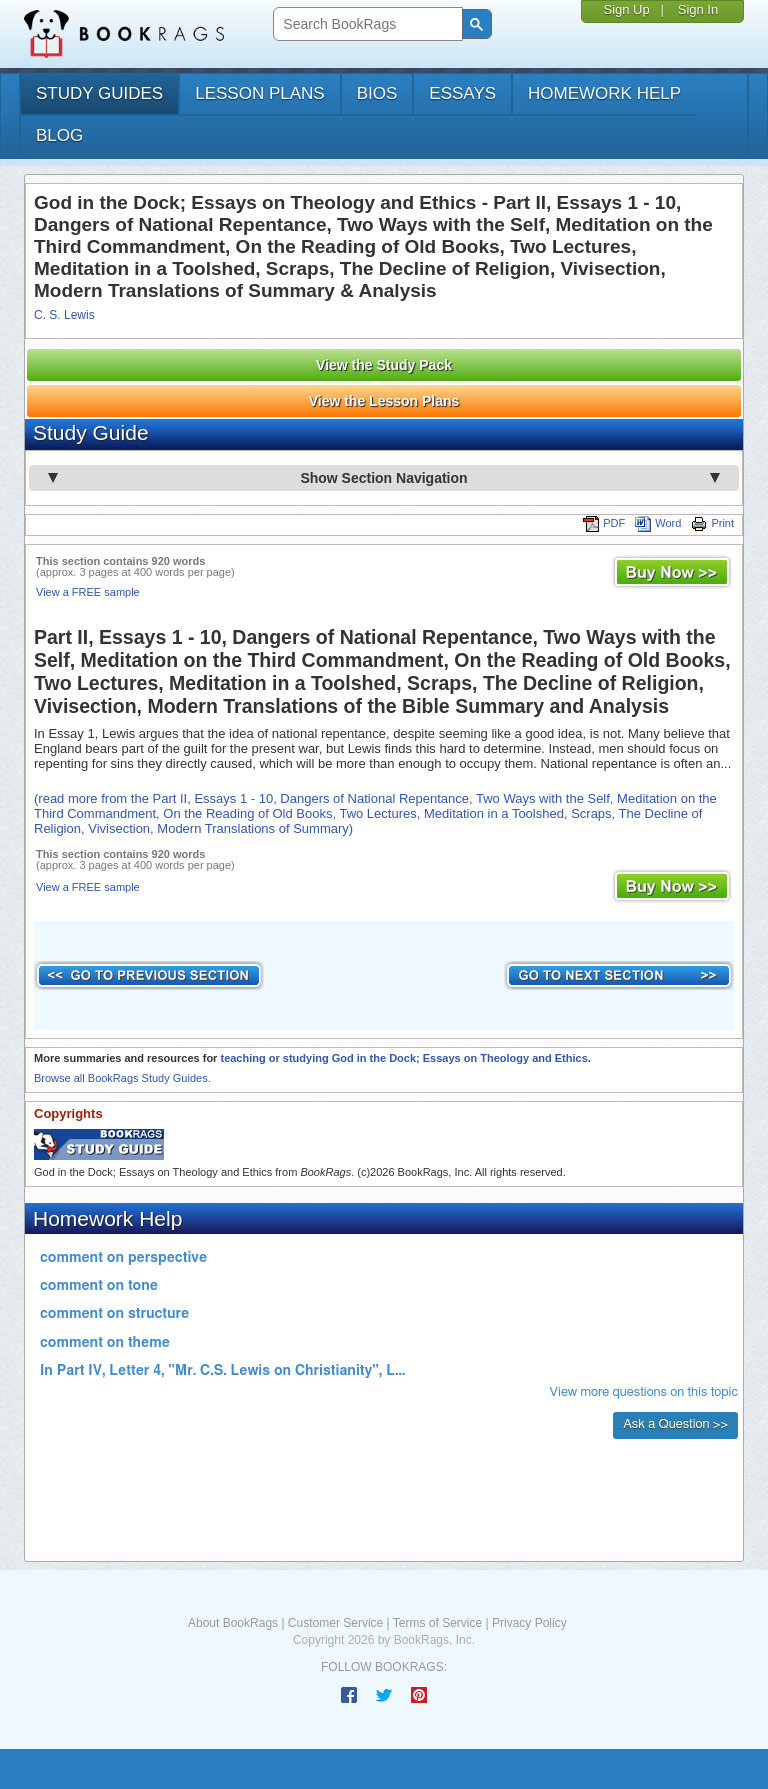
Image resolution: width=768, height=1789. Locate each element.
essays (462, 93)
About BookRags (233, 1623)
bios (377, 93)
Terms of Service (437, 1623)
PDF (604, 523)
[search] (365, 24)
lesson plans (259, 93)
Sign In (698, 9)
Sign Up (626, 9)
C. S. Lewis (64, 315)
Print (712, 523)
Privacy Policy (529, 1623)
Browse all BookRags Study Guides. (122, 1078)
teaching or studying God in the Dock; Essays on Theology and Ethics (403, 1058)
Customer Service (335, 1623)
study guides (99, 93)
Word (658, 523)
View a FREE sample (88, 592)
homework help (604, 93)
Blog (59, 135)
